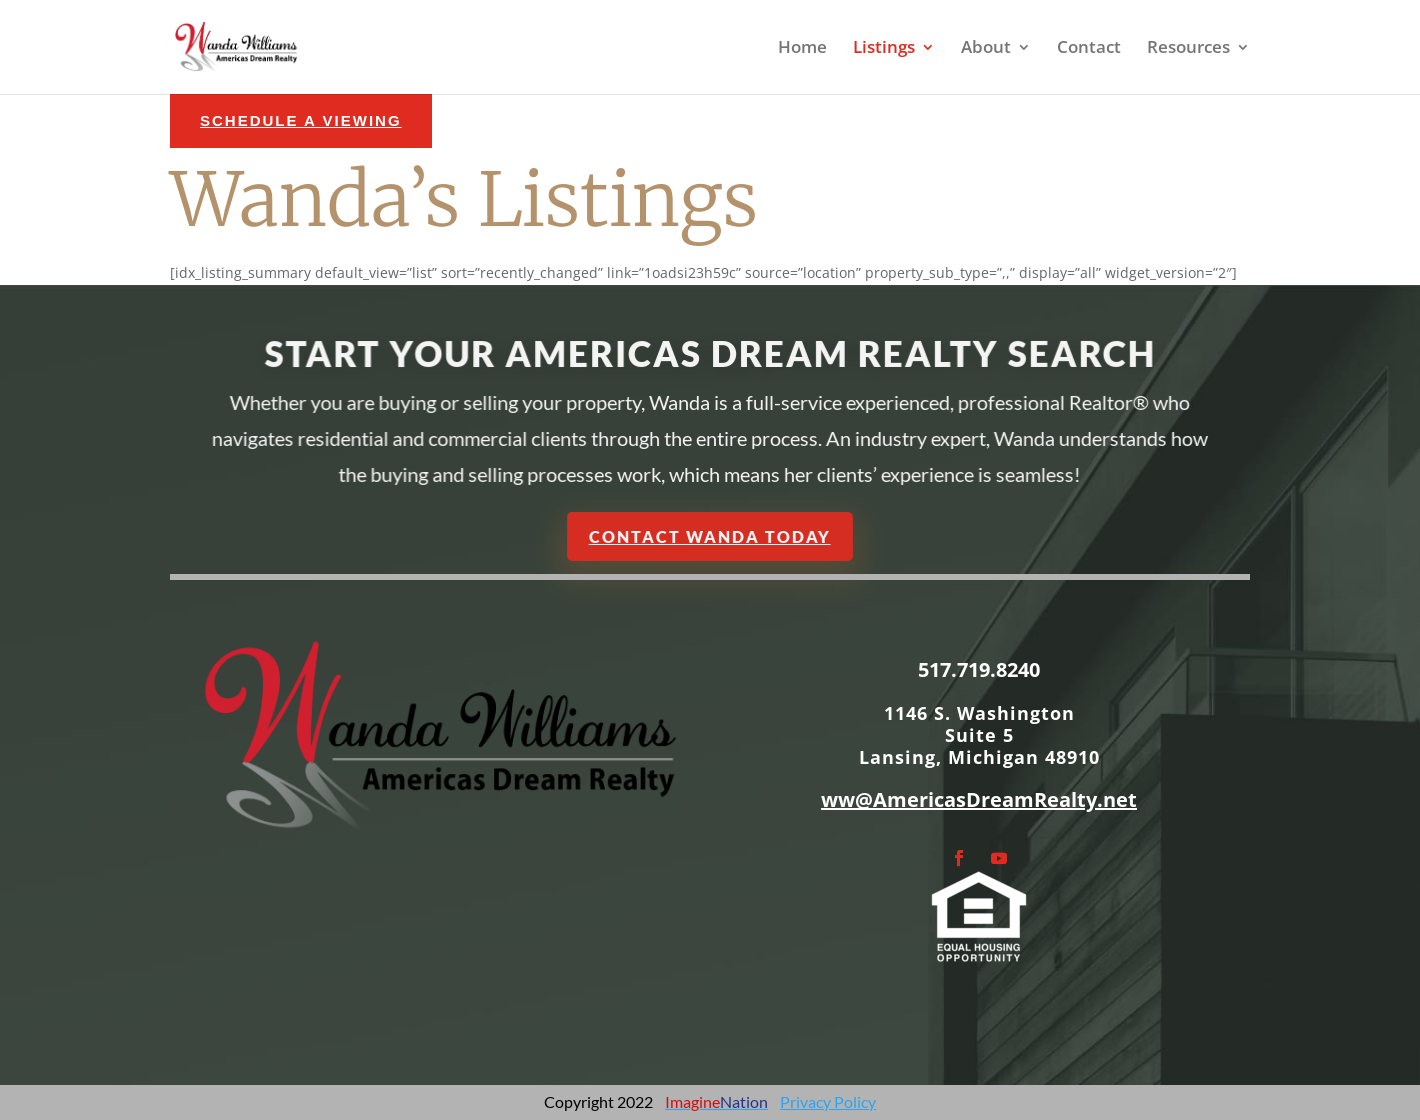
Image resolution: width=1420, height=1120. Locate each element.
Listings (884, 49)
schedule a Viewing (301, 120)
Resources (1188, 49)
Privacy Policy (828, 1101)
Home (802, 49)
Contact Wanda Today (710, 535)
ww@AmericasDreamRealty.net (979, 799)
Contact (1089, 49)
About (986, 49)
